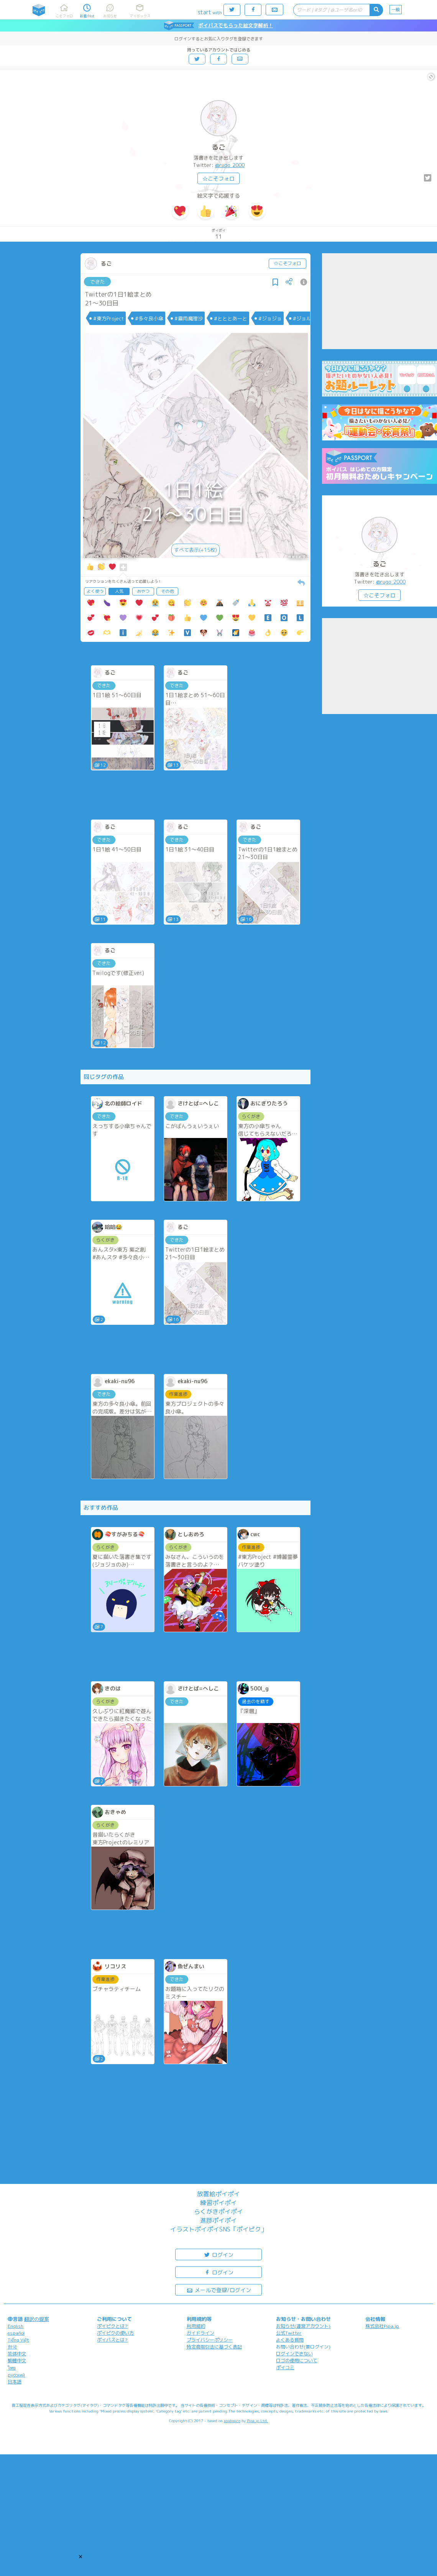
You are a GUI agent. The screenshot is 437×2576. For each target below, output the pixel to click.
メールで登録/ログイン (218, 2289)
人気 (119, 591)
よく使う (95, 591)
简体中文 (17, 2353)
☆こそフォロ (218, 178)
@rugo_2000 (230, 165)
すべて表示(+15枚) (195, 549)
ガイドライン (200, 2333)
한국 (12, 2346)
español (16, 2333)
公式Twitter (289, 2333)
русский (16, 2375)
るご (218, 147)
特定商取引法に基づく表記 (214, 2346)
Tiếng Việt (18, 2340)
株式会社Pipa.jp (382, 2326)
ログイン (218, 2254)
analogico (232, 2420)
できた (97, 281)
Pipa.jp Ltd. (257, 2420)
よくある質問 (290, 2340)
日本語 (14, 2381)
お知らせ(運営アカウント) (303, 2326)
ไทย (12, 2368)
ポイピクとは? (112, 2326)
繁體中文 (17, 2360)
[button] (80, 2556)
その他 (167, 591)
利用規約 (196, 2326)
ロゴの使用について (296, 2360)
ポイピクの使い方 (115, 2333)
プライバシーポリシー (210, 2340)
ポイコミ (285, 2367)
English (15, 2326)
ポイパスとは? (112, 2340)
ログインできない (294, 2353)
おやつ (143, 591)
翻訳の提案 (36, 2318)
